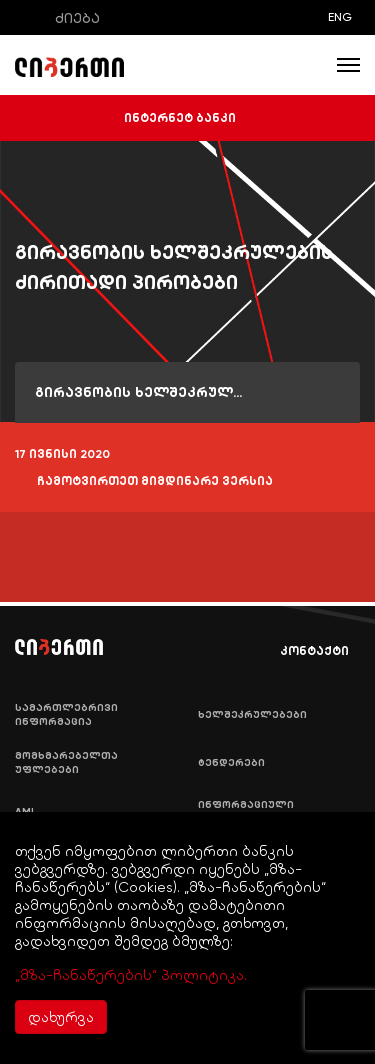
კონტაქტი (300, 651)
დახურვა (61, 1017)
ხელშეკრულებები (252, 715)
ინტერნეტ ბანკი (188, 118)
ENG (340, 17)
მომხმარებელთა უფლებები (66, 763)
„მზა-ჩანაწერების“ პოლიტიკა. (131, 975)
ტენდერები (231, 763)
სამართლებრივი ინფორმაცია (66, 715)
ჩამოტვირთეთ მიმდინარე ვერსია (144, 482)
